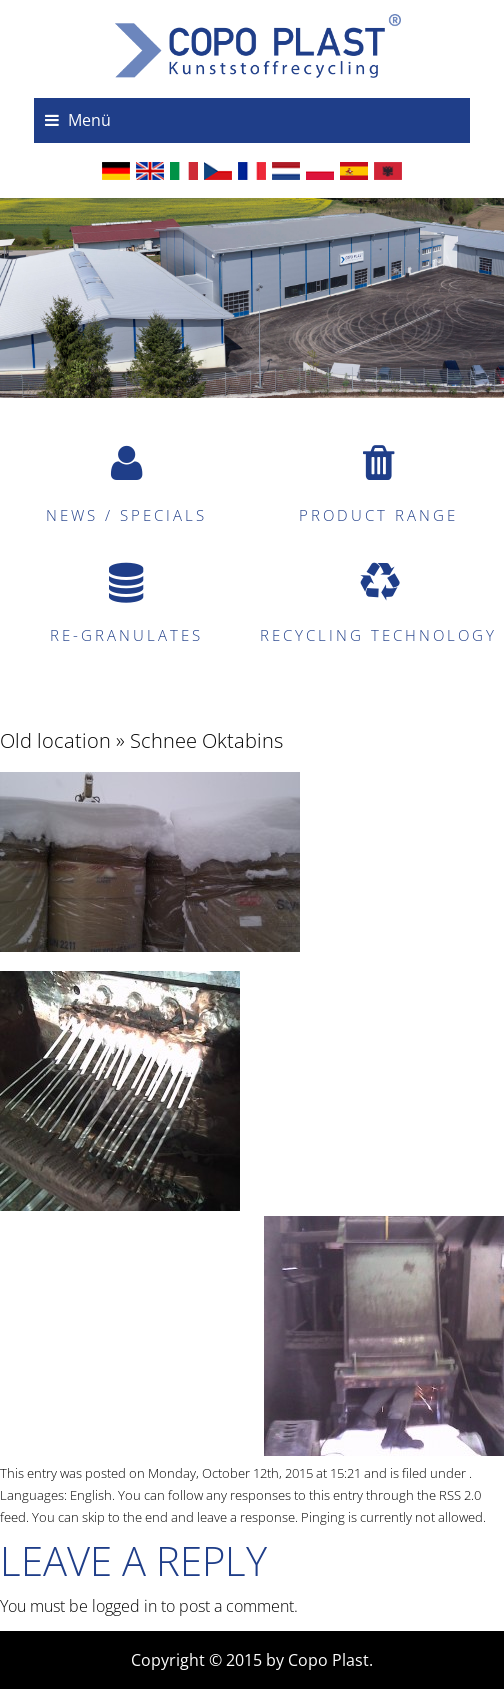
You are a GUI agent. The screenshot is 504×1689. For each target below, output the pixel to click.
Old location (55, 740)
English (91, 1495)
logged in (124, 1606)
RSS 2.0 (460, 1495)
